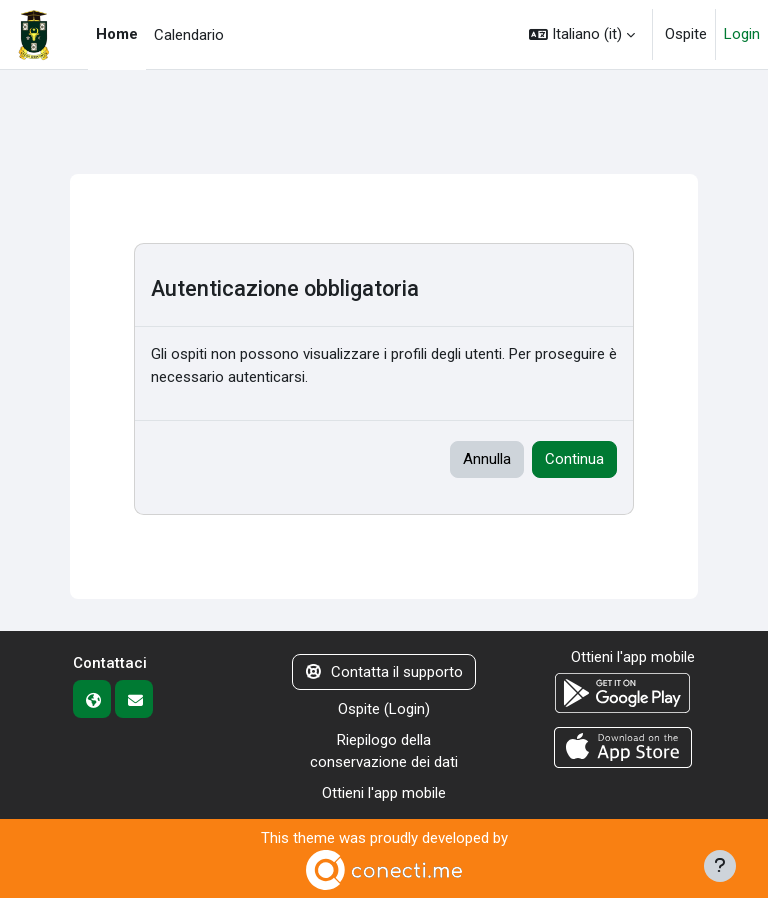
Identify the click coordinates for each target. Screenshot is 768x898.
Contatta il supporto (384, 672)
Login (742, 34)
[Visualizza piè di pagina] (720, 866)
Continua (574, 459)
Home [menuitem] (117, 34)
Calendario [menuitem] (189, 35)
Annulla (487, 459)
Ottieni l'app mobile (384, 793)
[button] (582, 34)
